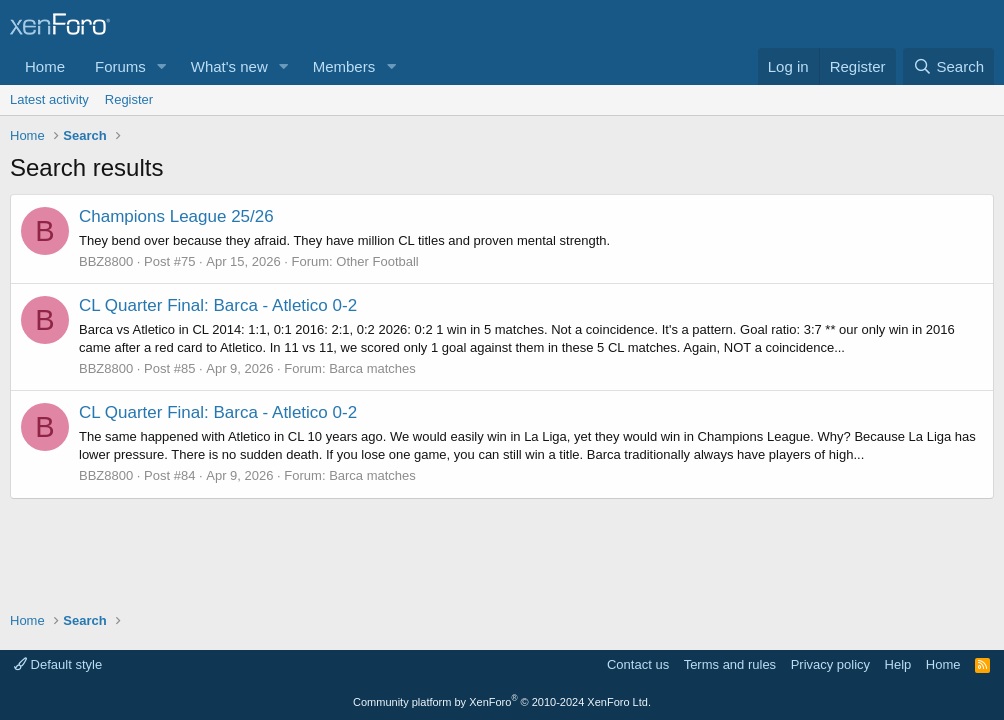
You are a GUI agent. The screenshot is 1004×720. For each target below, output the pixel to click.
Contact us (638, 664)
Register (129, 99)
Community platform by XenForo (502, 702)
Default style (58, 664)
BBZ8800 (106, 261)
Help (898, 664)
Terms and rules (730, 664)
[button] (162, 66)
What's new (229, 66)
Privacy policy (830, 664)
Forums (120, 66)
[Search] (948, 66)
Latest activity (49, 99)
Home (45, 66)
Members (344, 66)
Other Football (377, 261)
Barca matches (372, 368)
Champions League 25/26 (176, 216)
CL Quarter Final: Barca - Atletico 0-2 (218, 305)
